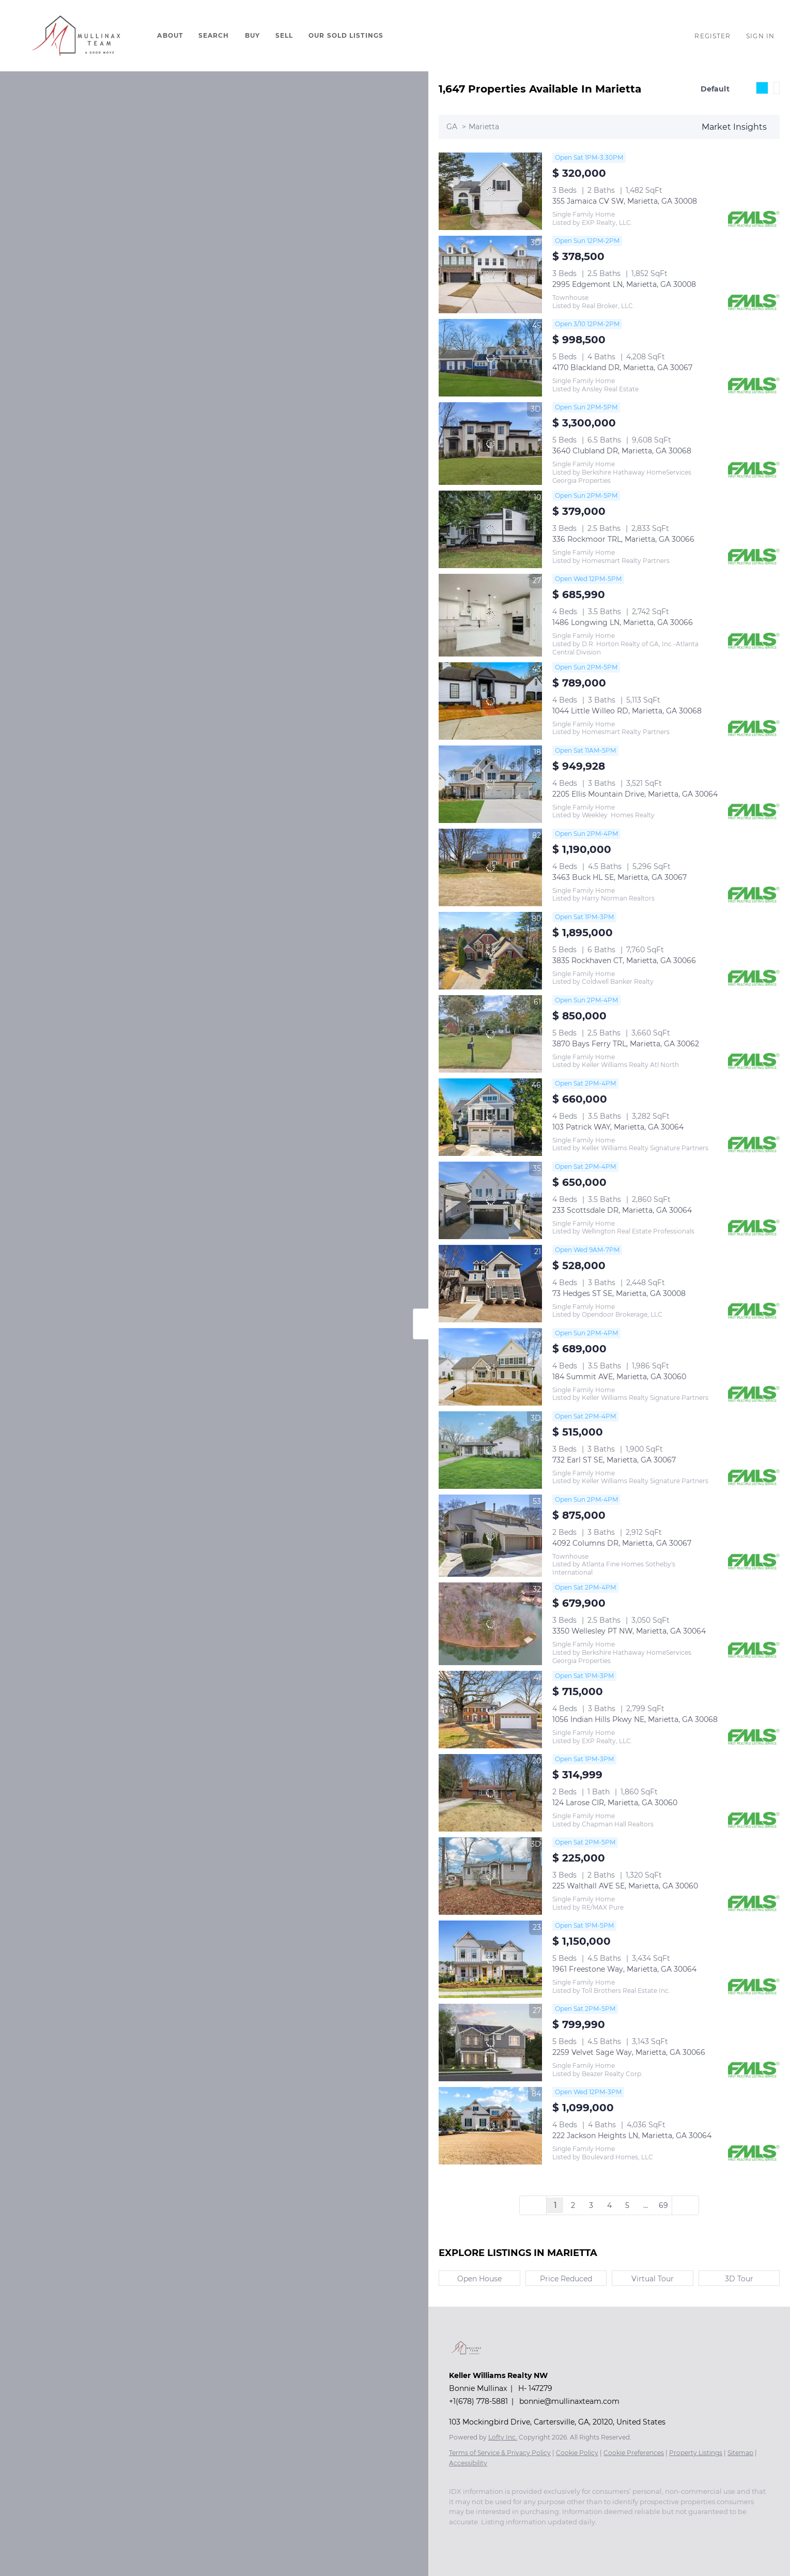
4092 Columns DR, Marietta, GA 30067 (621, 1543)
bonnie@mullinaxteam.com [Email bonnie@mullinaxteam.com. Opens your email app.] (569, 2401)
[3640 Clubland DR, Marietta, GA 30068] (490, 443)
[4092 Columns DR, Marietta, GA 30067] (490, 1536)
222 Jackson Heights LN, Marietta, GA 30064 (631, 2135)
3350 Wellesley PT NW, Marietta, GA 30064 (629, 1631)
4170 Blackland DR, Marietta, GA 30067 (622, 367)
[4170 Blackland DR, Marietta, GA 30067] (490, 358)
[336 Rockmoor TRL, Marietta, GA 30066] (490, 529)
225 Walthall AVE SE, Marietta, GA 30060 (625, 1886)
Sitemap (740, 2453)
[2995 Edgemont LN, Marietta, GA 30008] (490, 274)
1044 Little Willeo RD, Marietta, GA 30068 (627, 710)
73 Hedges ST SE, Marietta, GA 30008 (619, 1293)
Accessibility (468, 2463)
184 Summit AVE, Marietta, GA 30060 (619, 1376)
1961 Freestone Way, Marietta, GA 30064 (624, 1969)
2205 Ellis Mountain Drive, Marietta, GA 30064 (635, 794)
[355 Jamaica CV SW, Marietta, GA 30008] (490, 191)
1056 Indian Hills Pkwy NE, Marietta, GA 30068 (635, 1719)
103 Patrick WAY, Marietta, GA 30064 (618, 1127)
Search (213, 35)
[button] (76, 35)
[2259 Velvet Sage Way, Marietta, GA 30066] (490, 2042)
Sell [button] (284, 35)
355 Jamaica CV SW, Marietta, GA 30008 (624, 201)
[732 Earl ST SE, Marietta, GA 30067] (490, 1450)
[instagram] (475, 2537)
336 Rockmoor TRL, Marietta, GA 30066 (623, 539)
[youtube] (495, 2537)
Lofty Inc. (502, 2437)
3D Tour (739, 2278)
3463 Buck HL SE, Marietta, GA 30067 (619, 877)
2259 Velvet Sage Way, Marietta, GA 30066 (628, 2052)
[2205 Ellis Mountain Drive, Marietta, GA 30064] (490, 784)
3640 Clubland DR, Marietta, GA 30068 (621, 450)
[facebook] (454, 2537)
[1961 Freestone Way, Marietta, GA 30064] (490, 1959)
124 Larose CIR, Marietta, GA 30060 (614, 1802)
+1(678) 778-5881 (478, 2401)
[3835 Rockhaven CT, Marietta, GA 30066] (490, 950)
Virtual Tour (652, 2278)
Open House (479, 2278)
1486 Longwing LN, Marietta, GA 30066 (622, 622)
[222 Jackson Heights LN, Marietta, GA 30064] (490, 2126)
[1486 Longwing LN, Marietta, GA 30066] (490, 615)
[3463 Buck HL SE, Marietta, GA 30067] (490, 867)
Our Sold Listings (345, 35)
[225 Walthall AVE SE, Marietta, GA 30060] (490, 1876)
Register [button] (712, 36)
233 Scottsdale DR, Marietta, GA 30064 (622, 1210)
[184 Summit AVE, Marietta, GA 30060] (490, 1367)
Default (715, 89)
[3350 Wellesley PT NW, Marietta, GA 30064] (490, 1623)
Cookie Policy (577, 2453)
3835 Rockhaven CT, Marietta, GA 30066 (624, 960)
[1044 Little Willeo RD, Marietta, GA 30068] (490, 701)
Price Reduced (566, 2278)
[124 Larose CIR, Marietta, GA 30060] (490, 1793)
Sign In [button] (760, 36)
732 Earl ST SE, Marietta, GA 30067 (614, 1460)
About (170, 35)
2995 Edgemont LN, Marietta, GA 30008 (624, 284)
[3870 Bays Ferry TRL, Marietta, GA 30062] (490, 1034)
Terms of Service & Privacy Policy (500, 2453)
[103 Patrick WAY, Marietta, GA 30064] (490, 1117)
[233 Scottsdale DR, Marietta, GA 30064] (490, 1200)
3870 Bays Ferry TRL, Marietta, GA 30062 (625, 1043)
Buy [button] (252, 35)
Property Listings (695, 2453)
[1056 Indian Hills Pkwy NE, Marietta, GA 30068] (490, 1709)
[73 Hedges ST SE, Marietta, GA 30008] (490, 1283)
